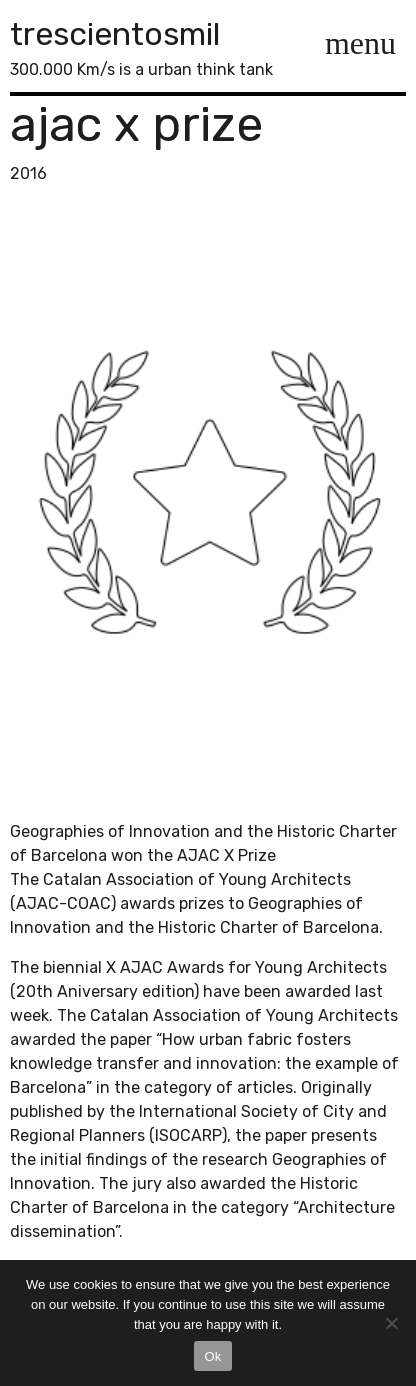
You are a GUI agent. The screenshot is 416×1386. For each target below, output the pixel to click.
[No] (391, 1323)
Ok (212, 1356)
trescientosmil (115, 34)
